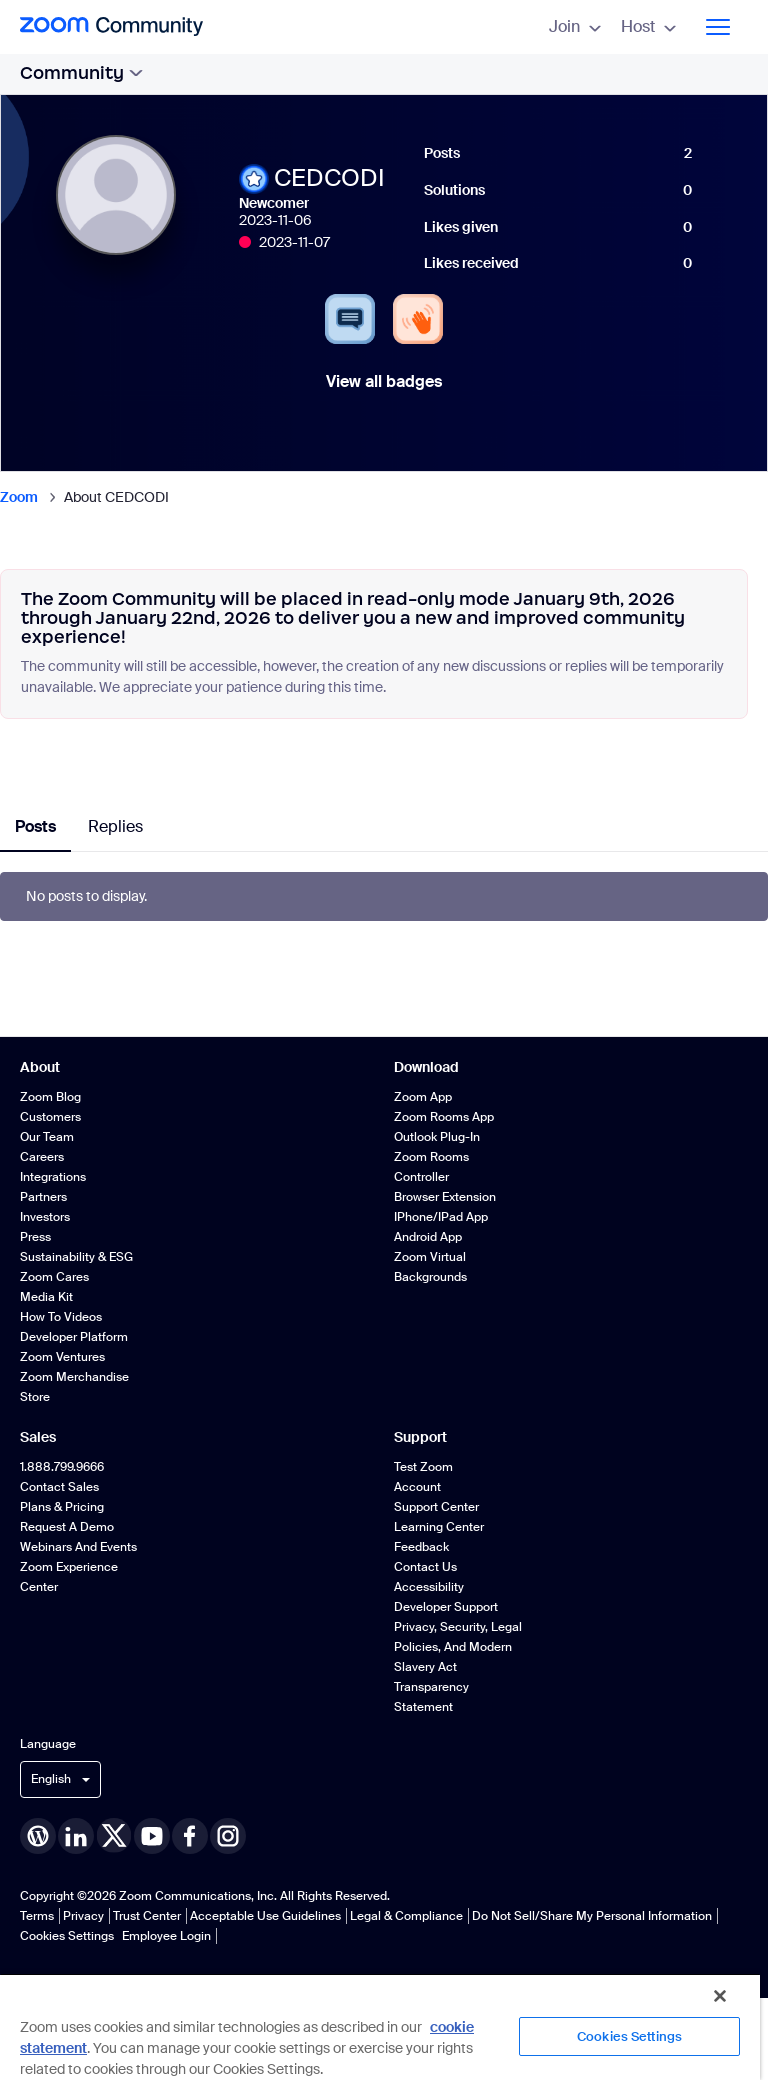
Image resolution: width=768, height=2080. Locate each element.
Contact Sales (59, 1487)
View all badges (384, 381)
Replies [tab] (115, 826)
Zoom (19, 497)
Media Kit (46, 1297)
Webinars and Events (78, 1547)
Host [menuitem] (648, 26)
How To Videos (61, 1317)
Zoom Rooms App (444, 1117)
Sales (38, 1437)
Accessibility (429, 1587)
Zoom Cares (54, 1277)
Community (81, 73)
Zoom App (423, 1097)
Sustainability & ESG (76, 1257)
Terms (37, 1916)
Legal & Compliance (406, 1916)
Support (420, 1437)
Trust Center (147, 1916)
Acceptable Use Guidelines (265, 1916)
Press (35, 1237)
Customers (50, 1117)
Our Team (47, 1137)
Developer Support (446, 1607)
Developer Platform (74, 1337)
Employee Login (166, 1936)
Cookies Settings (67, 1936)
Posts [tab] (35, 826)
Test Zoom (423, 1467)
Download (426, 1067)
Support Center (436, 1507)
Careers (42, 1157)
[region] (380, 2026)
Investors (45, 1217)
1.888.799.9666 (62, 1467)
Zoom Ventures (62, 1357)
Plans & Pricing (62, 1507)
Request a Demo (67, 1527)
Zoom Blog (50, 1097)
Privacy (83, 1916)
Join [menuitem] (575, 26)
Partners (43, 1197)
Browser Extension (445, 1197)
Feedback (421, 1547)
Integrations (53, 1177)
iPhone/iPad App (441, 1217)
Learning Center (439, 1527)
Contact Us (425, 1567)
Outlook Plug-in (437, 1137)
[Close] (720, 1996)
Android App (428, 1237)
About (40, 1067)
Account (417, 1487)
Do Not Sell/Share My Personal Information (592, 1916)
